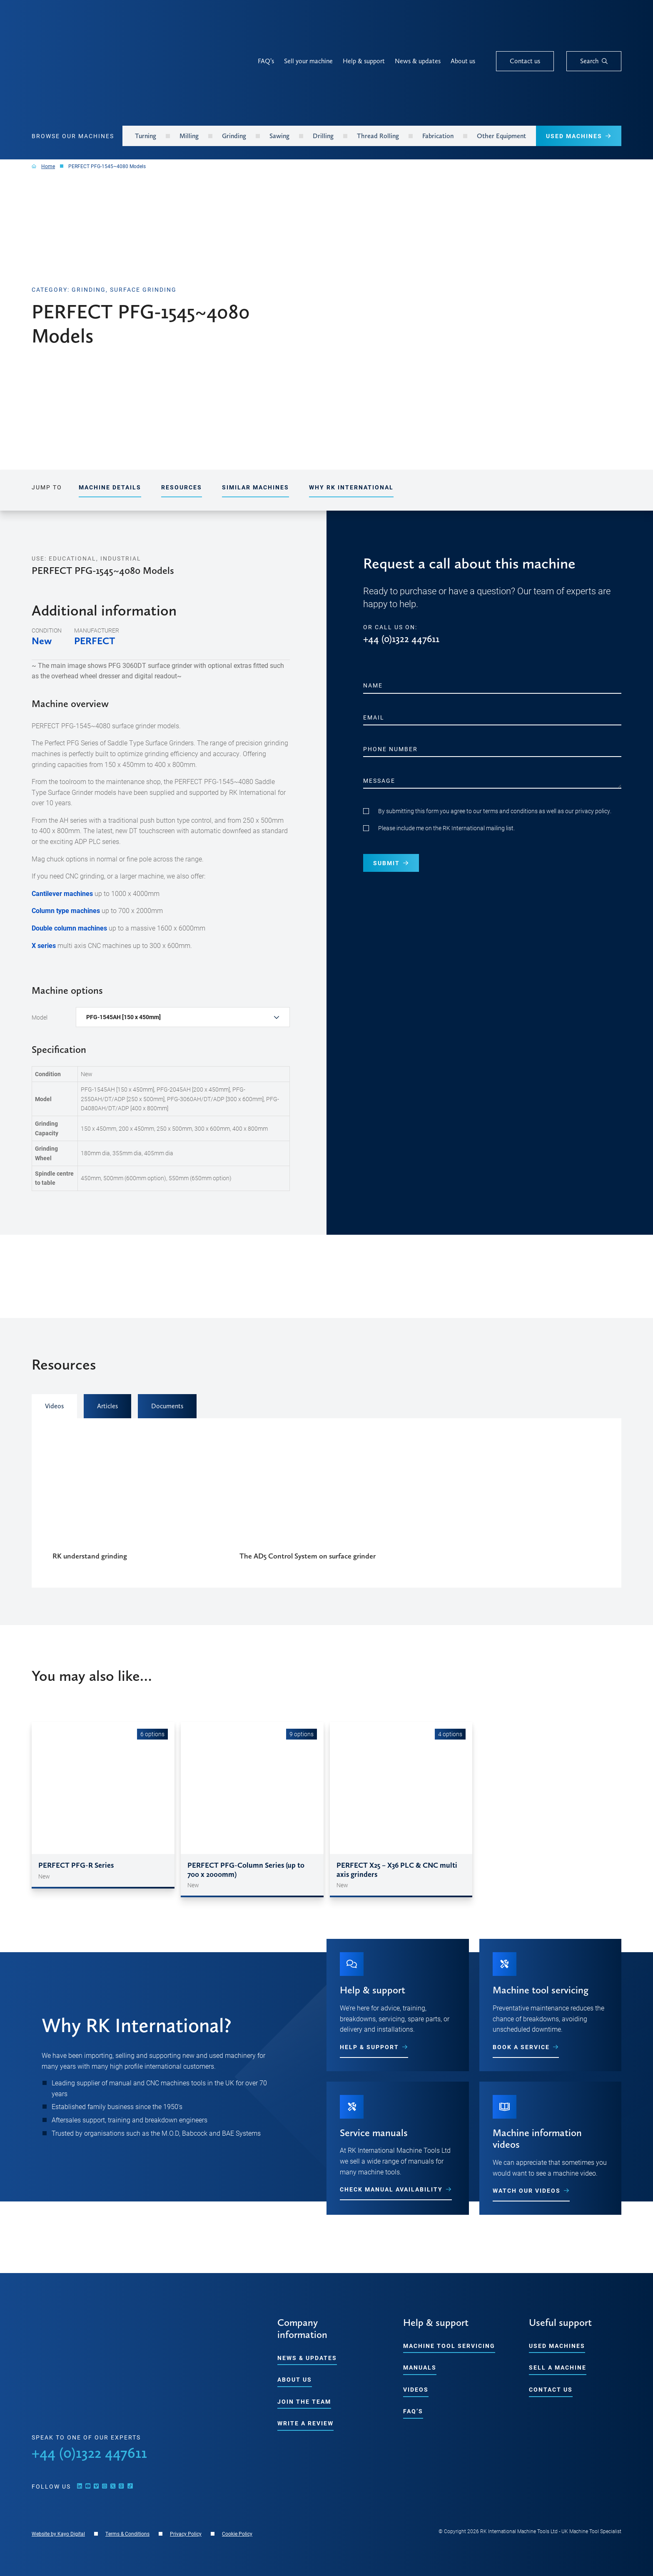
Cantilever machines (62, 893)
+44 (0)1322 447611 (401, 639)
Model (39, 1017)
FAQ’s (266, 61)
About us (463, 61)
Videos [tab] (54, 1406)
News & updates (418, 61)
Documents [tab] (167, 1406)
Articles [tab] (107, 1406)
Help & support (364, 61)
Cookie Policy (237, 2533)
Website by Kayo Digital (58, 2533)
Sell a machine (557, 2367)
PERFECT (94, 641)
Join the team (304, 2401)
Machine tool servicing (449, 2346)
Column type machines (66, 910)
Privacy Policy (186, 2533)
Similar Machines (255, 487)
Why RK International (351, 487)
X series (44, 945)
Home (48, 166)
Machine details (110, 487)
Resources (181, 487)
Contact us (551, 2389)
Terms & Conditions (127, 2533)
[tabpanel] (326, 1503)
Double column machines (69, 927)
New (42, 641)
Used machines (557, 2346)
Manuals (419, 2367)
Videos (416, 2389)
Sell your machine (308, 61)
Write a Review (305, 2423)
